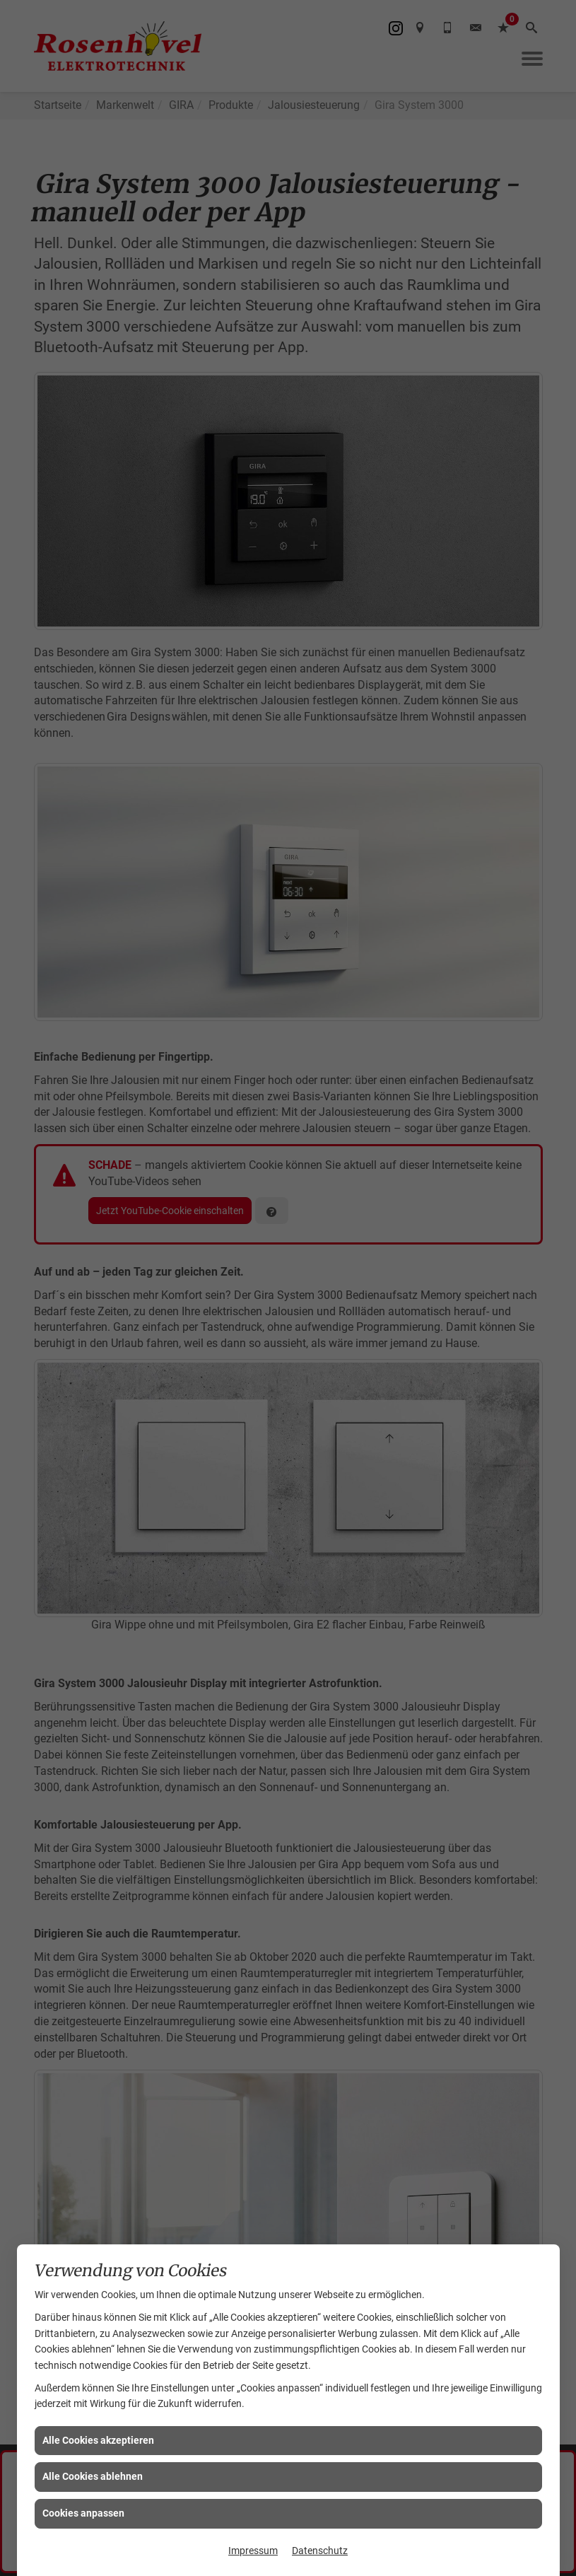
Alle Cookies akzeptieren (98, 2440)
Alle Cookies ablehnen (92, 2476)
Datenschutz (320, 2550)
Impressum (253, 2550)
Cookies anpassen (83, 2513)
